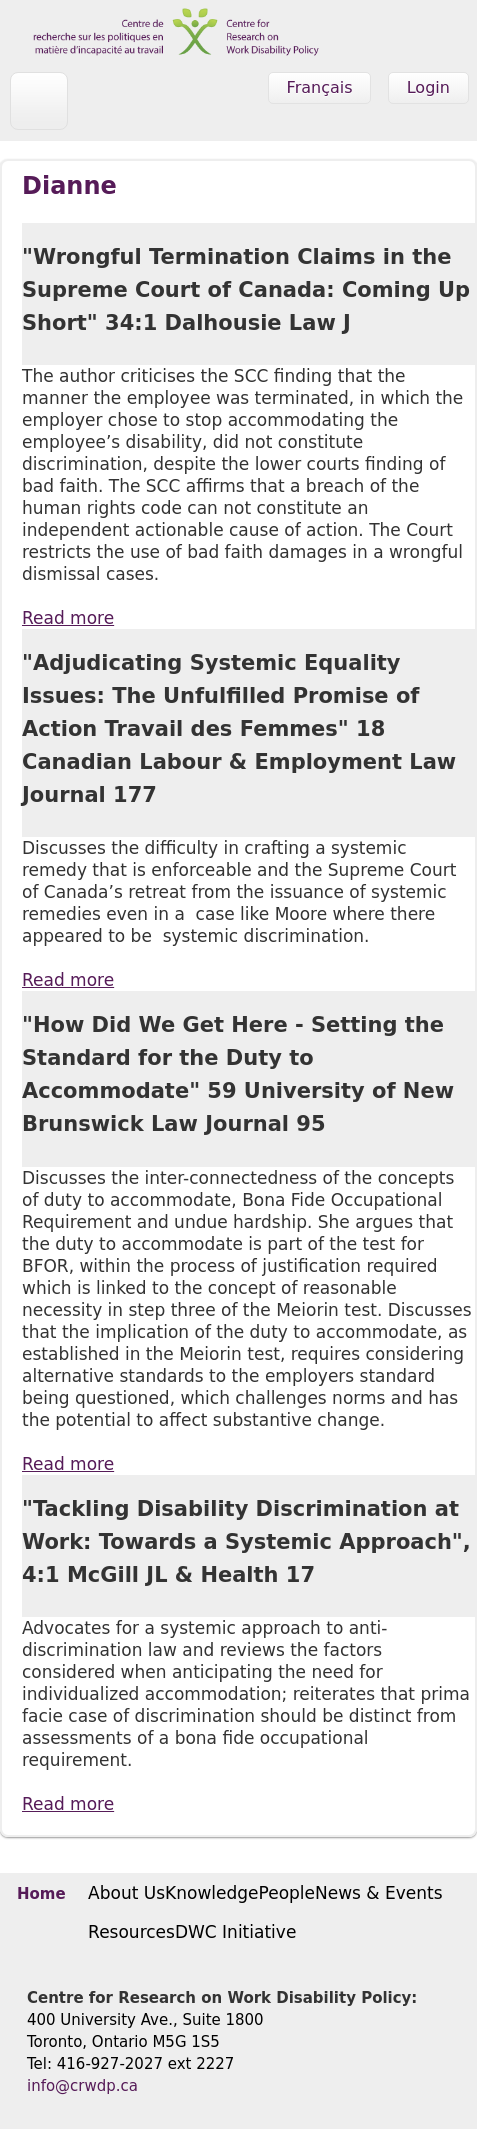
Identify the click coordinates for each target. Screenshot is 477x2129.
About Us (126, 1893)
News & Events (379, 1893)
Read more (68, 618)
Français (320, 87)
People (287, 1893)
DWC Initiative (235, 1932)
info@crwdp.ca (82, 2086)
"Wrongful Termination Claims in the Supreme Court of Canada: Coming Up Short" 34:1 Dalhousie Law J (246, 290)
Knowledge (211, 1893)
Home (41, 1894)
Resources (131, 1932)
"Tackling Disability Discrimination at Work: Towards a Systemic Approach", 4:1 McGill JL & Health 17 (246, 1542)
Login (428, 87)
